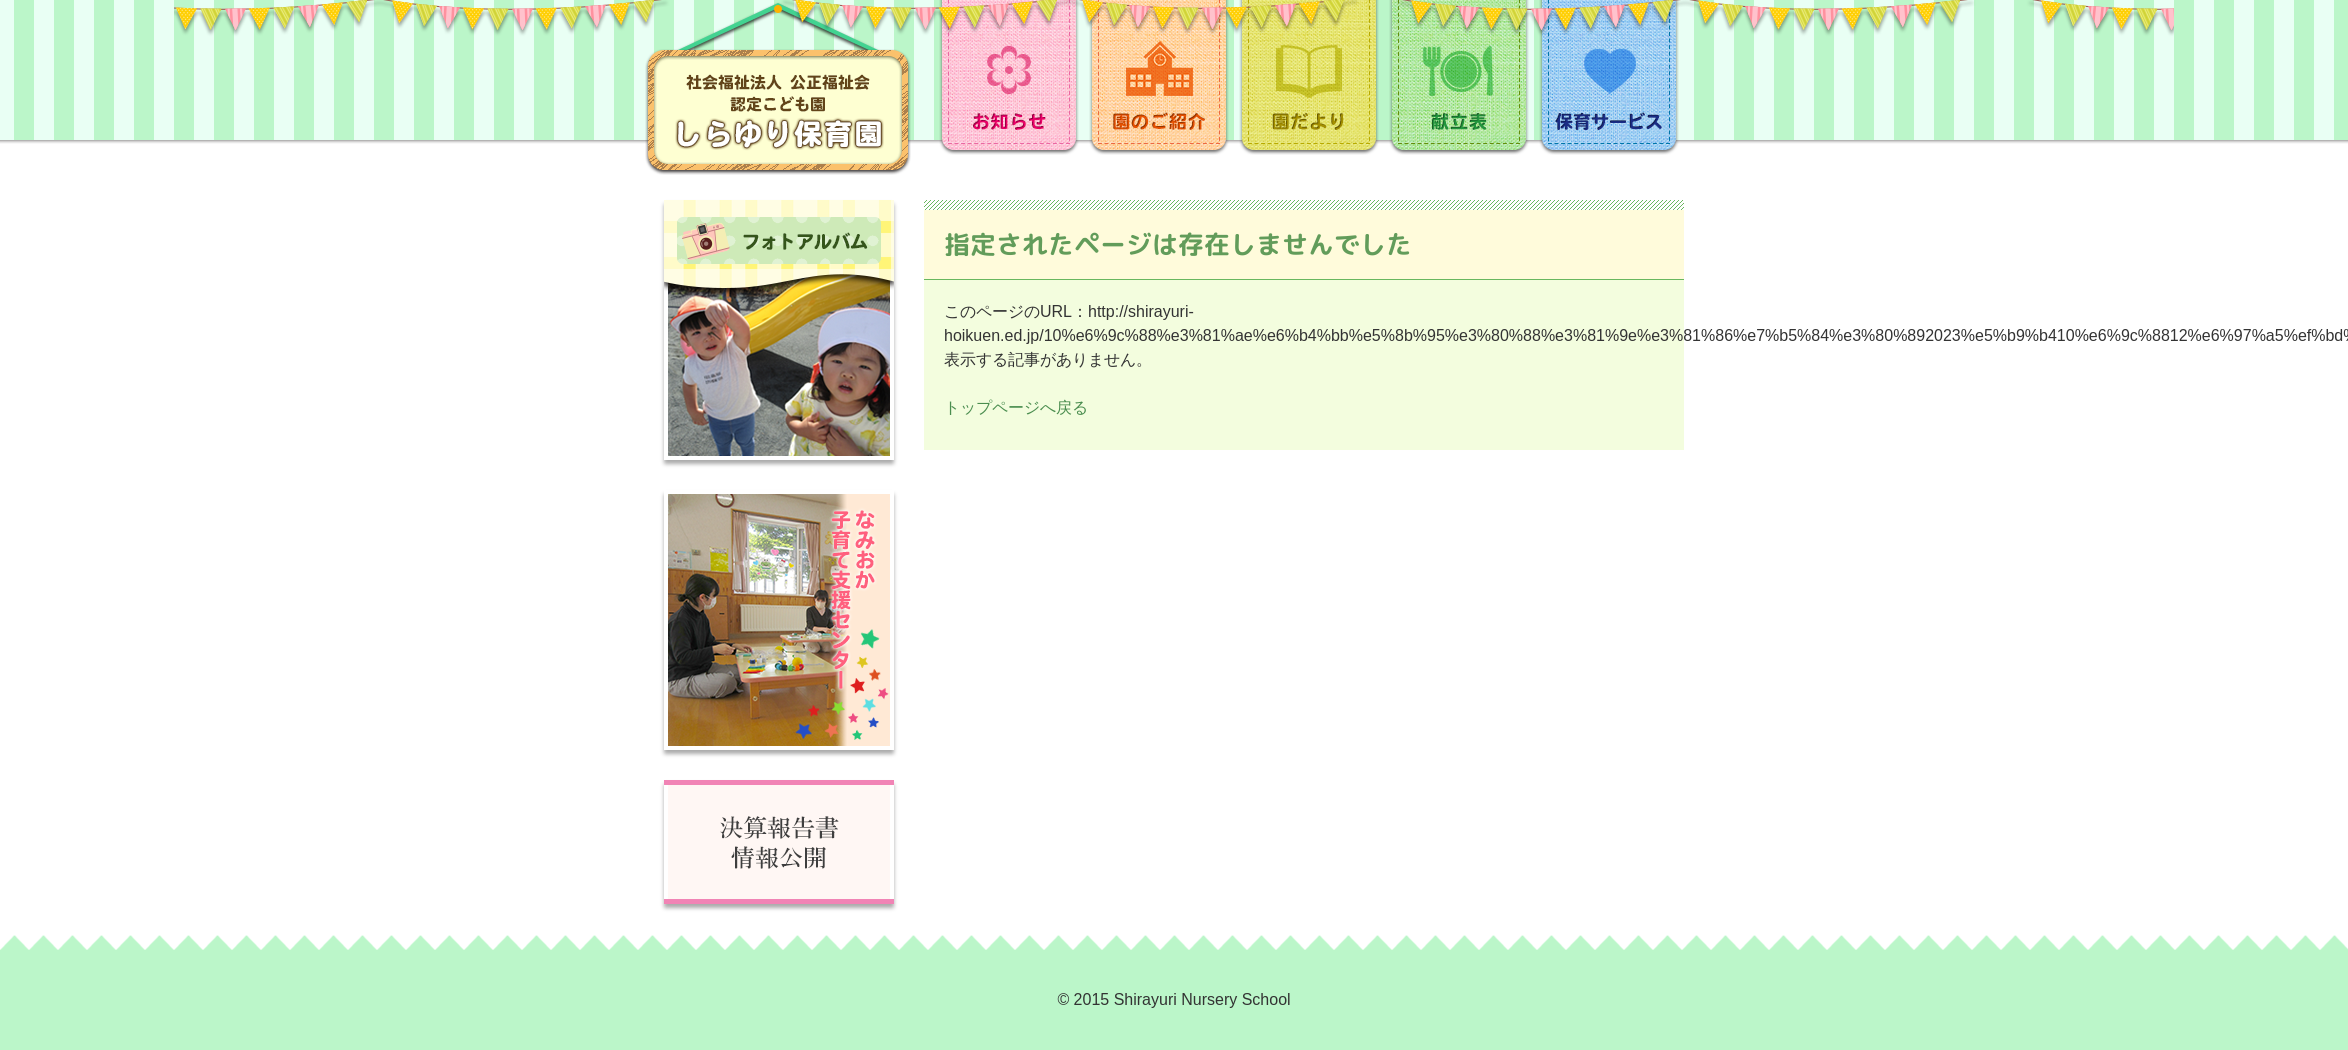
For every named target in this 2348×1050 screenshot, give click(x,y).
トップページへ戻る (1016, 407)
